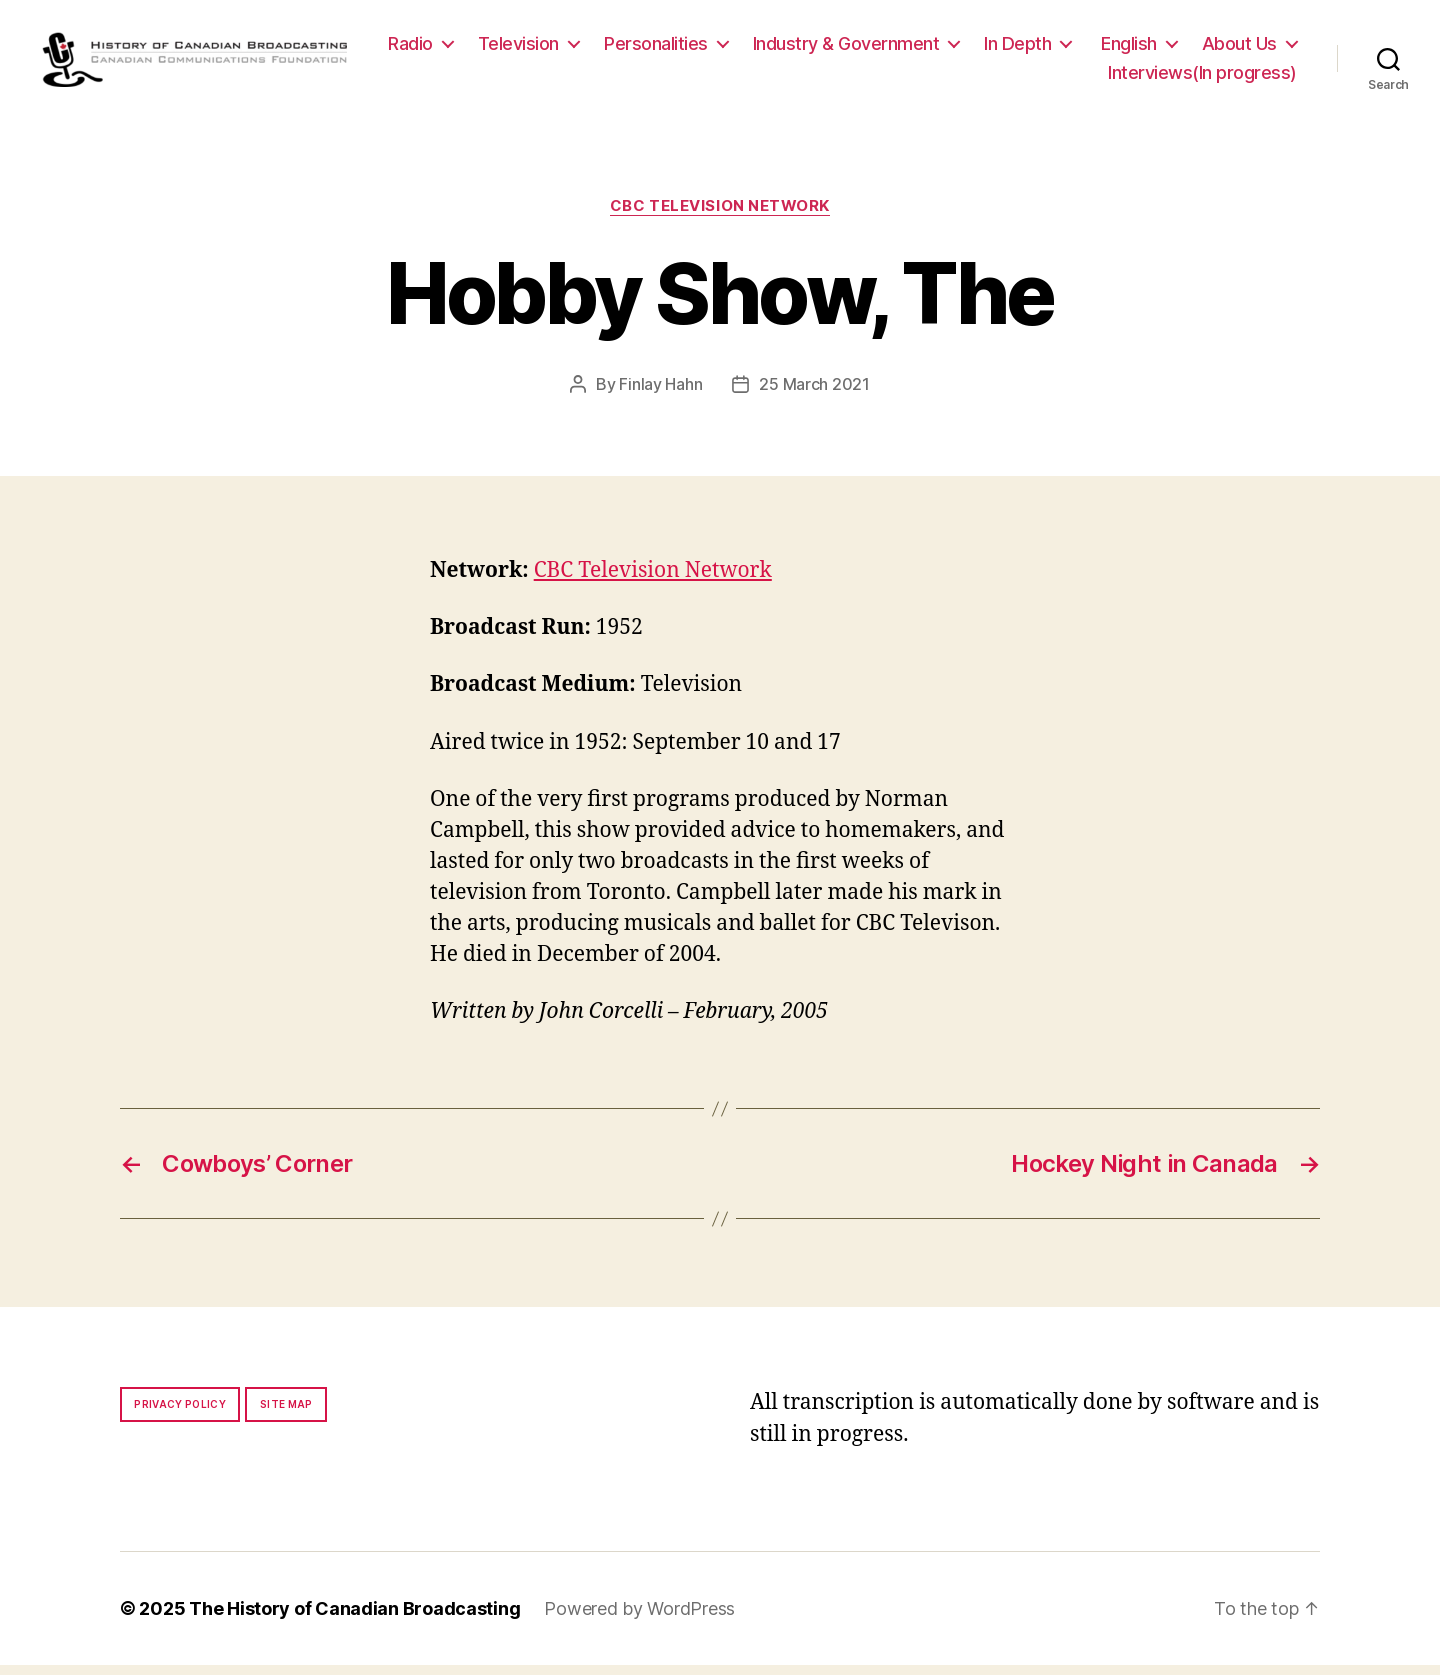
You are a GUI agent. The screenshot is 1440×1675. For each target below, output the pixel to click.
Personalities (776, 48)
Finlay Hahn (660, 394)
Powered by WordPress (639, 1618)
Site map (286, 1414)
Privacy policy (180, 1414)
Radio (530, 48)
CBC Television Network (720, 216)
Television (638, 48)
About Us (1025, 77)
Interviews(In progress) (1202, 77)
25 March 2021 (814, 394)
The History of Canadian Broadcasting (354, 1618)
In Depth (1137, 48)
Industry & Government (966, 48)
